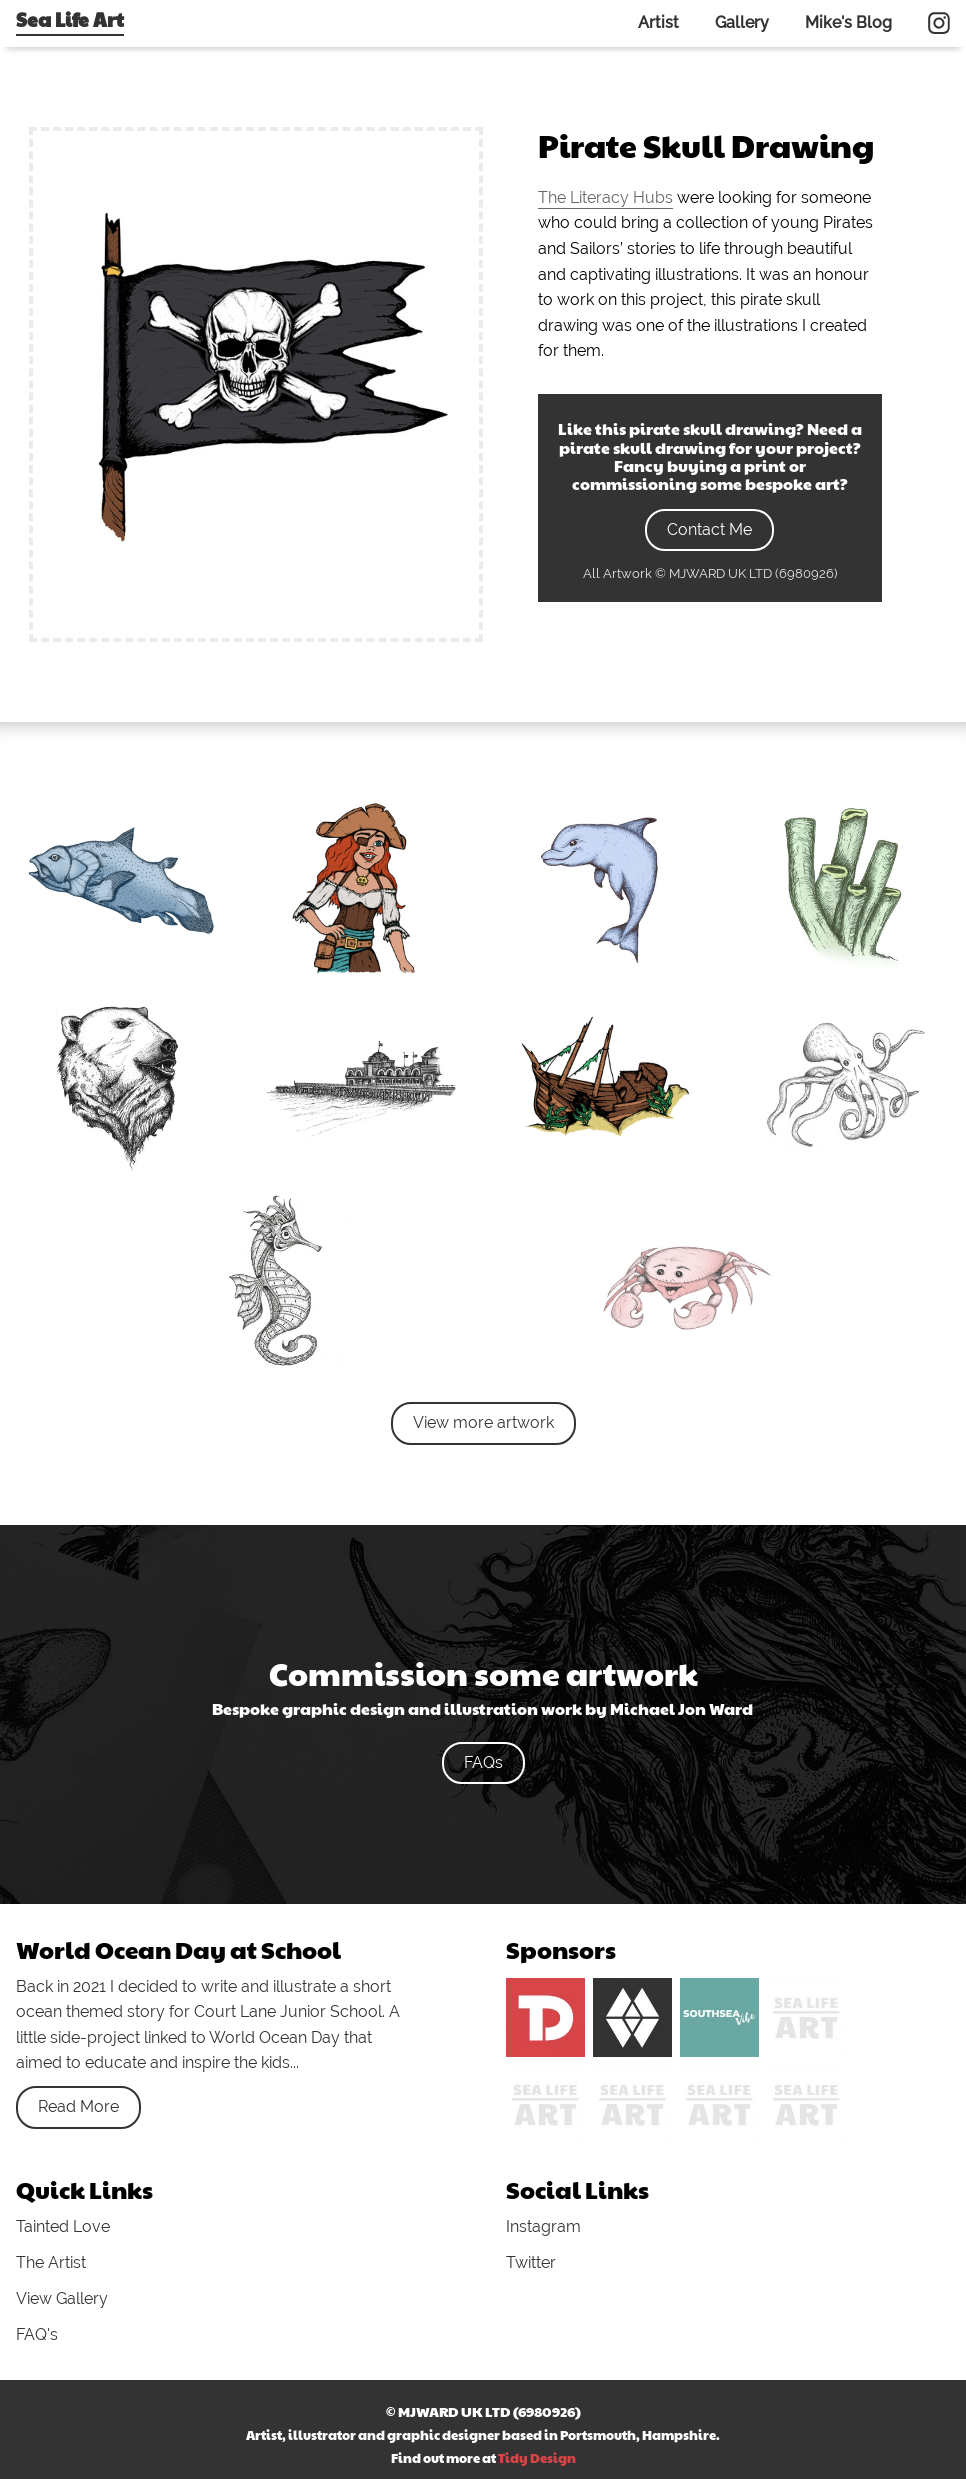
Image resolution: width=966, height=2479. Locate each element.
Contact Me (709, 529)
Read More (78, 2106)
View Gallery (62, 2298)
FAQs (483, 1762)
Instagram (543, 2226)
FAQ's (37, 2334)
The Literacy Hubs (605, 197)
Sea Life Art (70, 19)
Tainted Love (63, 2226)
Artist (658, 22)
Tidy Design (537, 2458)
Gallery (742, 22)
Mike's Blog (848, 22)
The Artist (51, 2262)
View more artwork (483, 1422)
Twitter (531, 2262)
